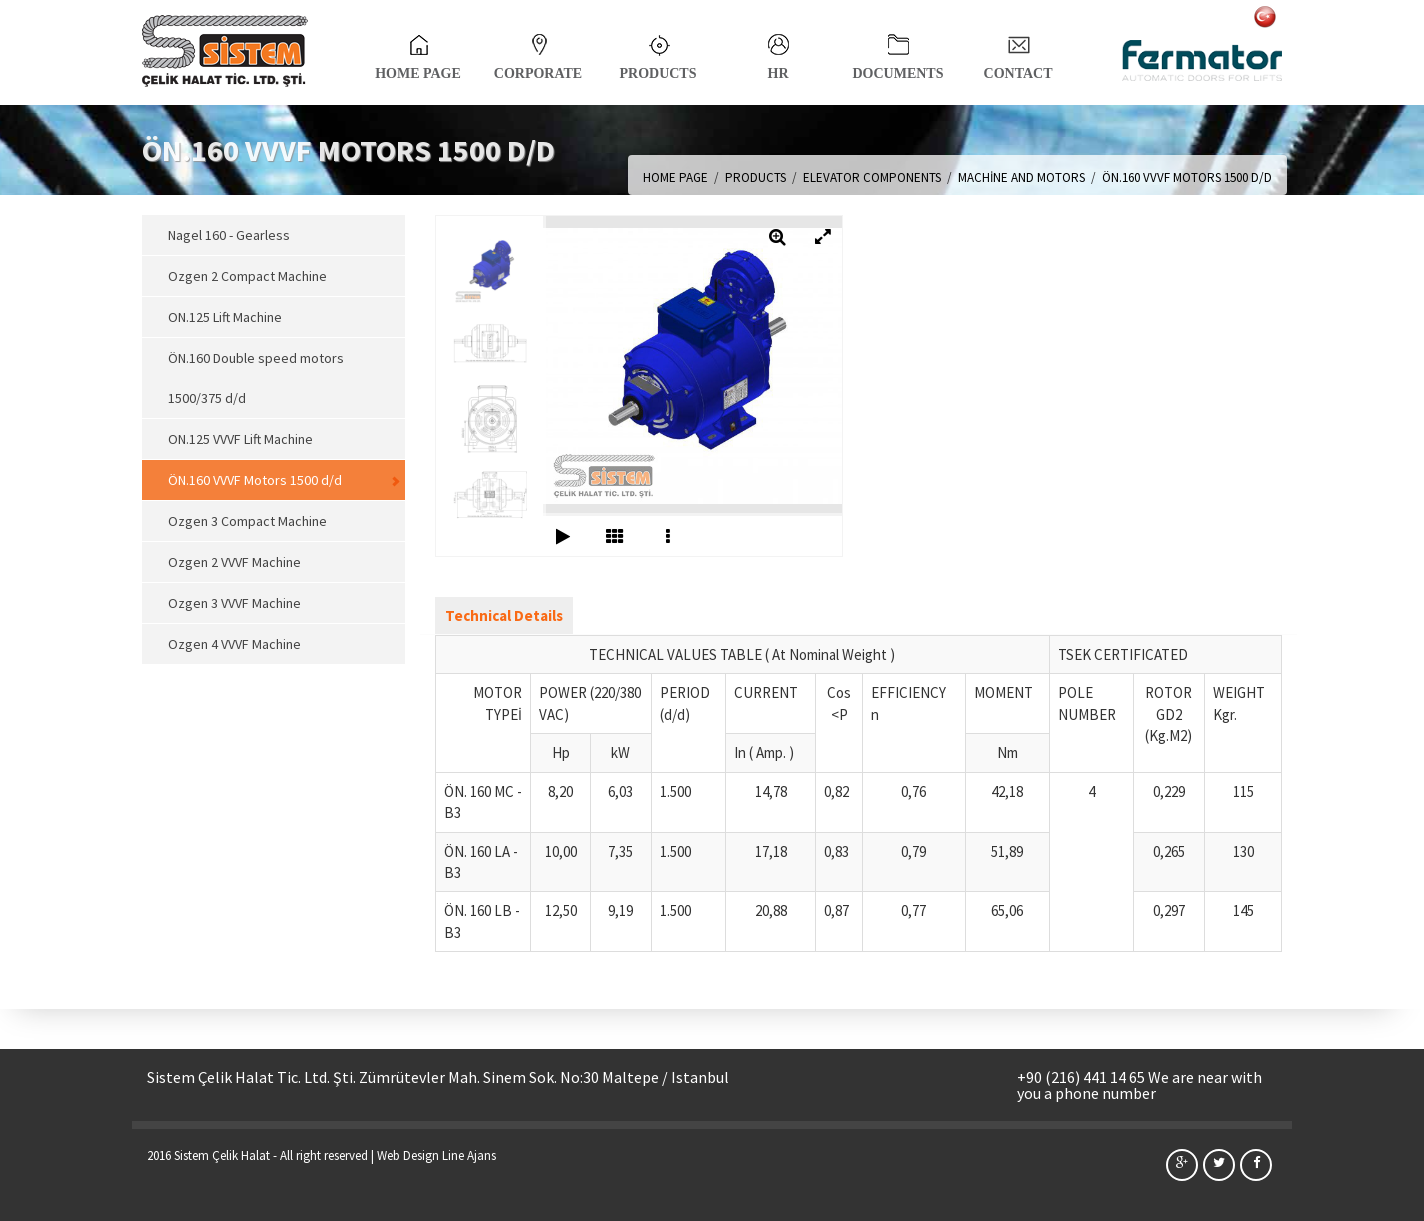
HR (778, 51)
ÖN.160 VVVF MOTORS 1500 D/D (1187, 177)
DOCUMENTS (897, 51)
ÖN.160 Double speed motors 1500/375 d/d (256, 378)
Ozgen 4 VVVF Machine (234, 644)
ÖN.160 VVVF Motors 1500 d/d (255, 480)
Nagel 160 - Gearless (229, 235)
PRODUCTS (657, 51)
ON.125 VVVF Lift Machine (240, 439)
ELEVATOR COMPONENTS (872, 177)
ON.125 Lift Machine (225, 317)
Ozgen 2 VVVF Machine (234, 562)
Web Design (408, 1155)
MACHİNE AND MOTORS (1021, 177)
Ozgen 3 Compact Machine (247, 521)
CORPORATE (538, 51)
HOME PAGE (418, 51)
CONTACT (1018, 51)
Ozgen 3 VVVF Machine (234, 603)
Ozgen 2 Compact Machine (247, 276)
